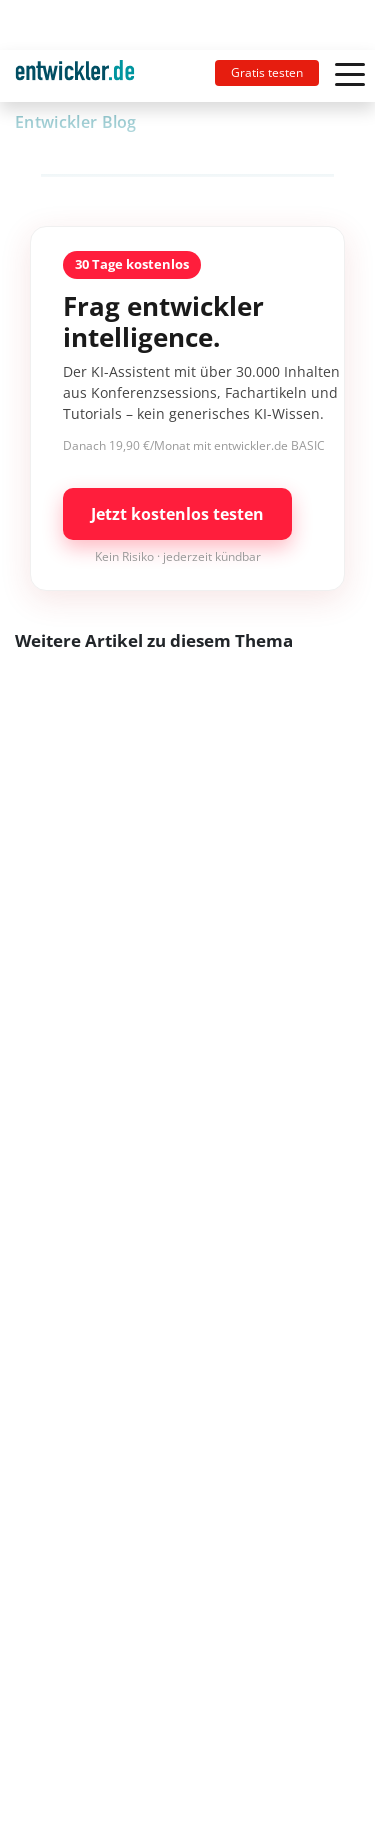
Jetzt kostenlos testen (177, 514)
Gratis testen (267, 72)
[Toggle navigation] (83, 76)
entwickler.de (75, 79)
